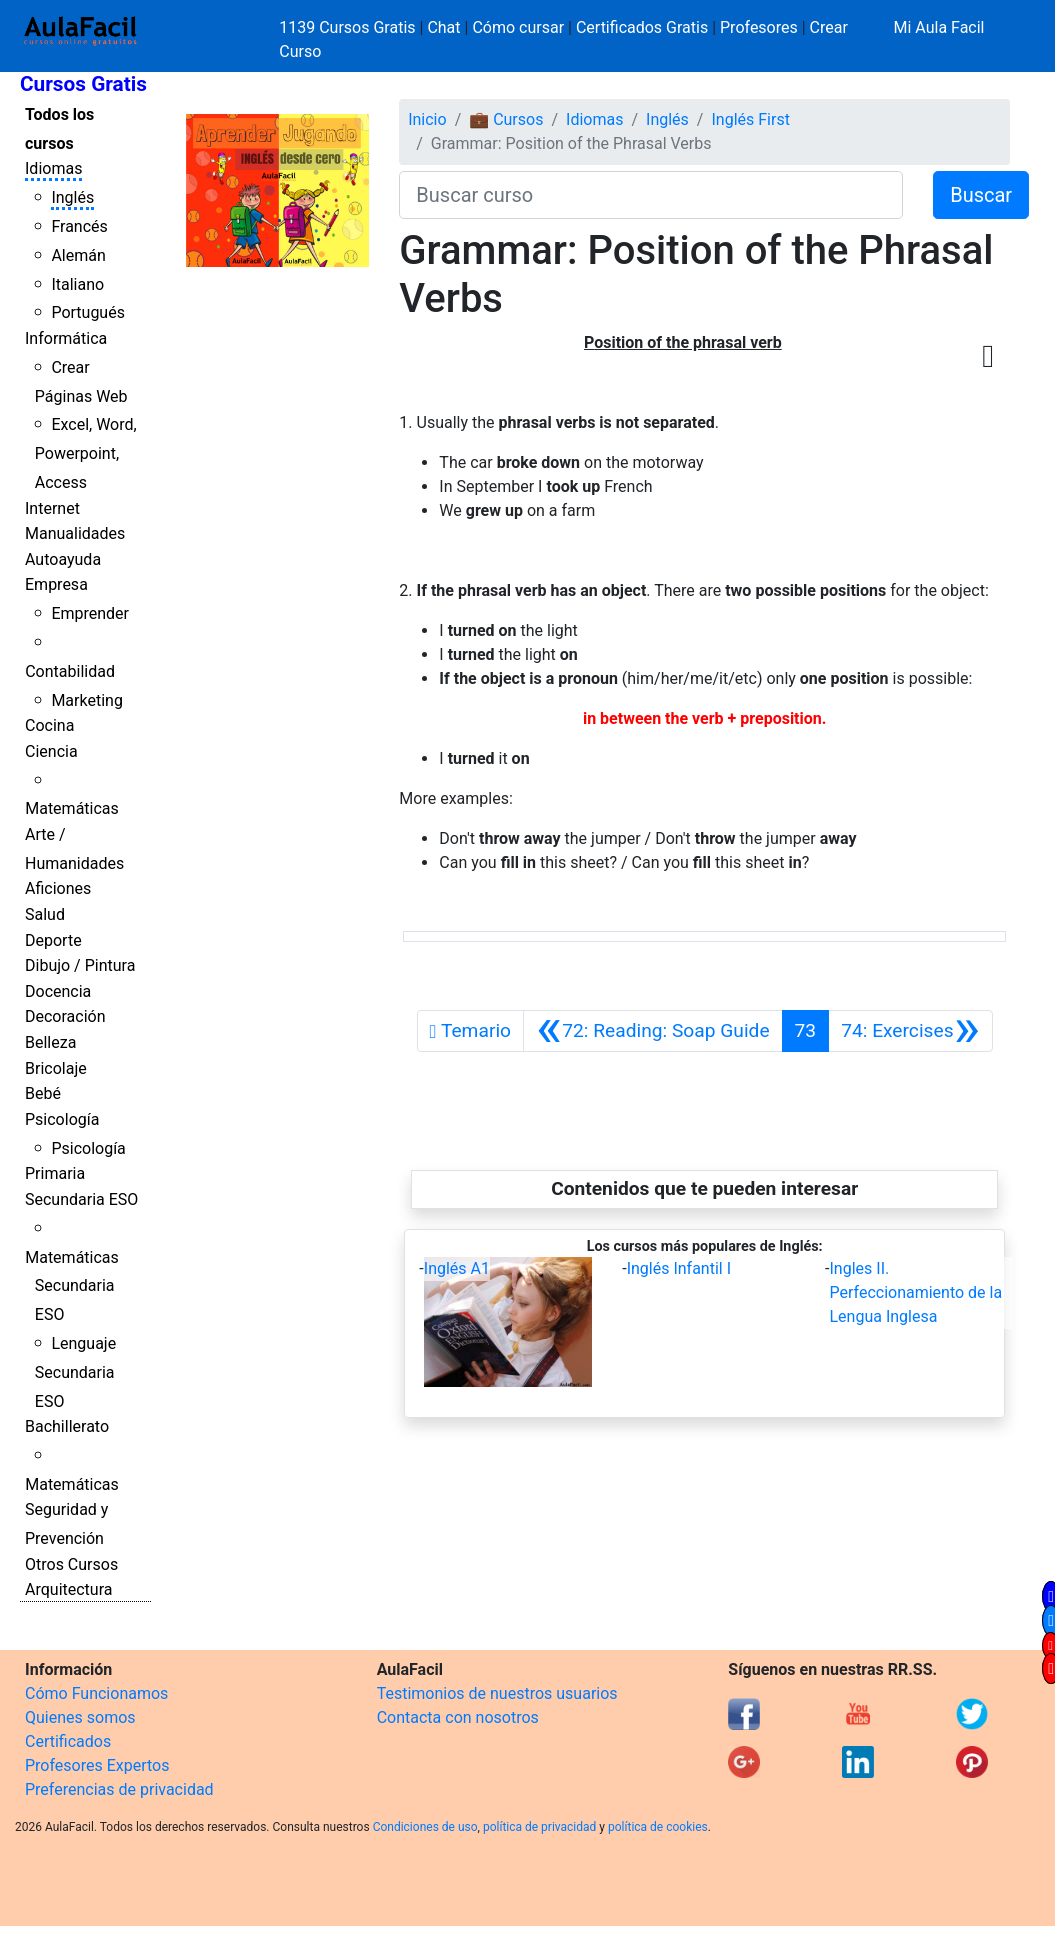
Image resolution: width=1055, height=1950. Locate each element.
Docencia (58, 991)
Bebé (43, 1093)
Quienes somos (80, 1717)
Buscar (981, 195)
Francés (79, 226)
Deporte (53, 940)
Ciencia (51, 751)
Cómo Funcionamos (96, 1693)
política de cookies (658, 1827)
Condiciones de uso (425, 1827)
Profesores (759, 27)
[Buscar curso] (651, 195)
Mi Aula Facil (938, 27)
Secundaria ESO (81, 1199)
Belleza (50, 1042)
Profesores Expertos (97, 1765)
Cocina (49, 725)
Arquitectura (68, 1589)
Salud (45, 914)
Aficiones (58, 888)
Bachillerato (67, 1426)
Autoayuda (63, 559)
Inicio (427, 119)
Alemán (78, 255)
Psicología (62, 1119)
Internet (52, 508)
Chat (443, 27)
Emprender (90, 613)
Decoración (65, 1016)
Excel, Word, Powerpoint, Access (86, 453)
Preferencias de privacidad (119, 1789)
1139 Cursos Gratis (349, 27)
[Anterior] (653, 1031)
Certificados (68, 1741)
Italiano (77, 284)
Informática (66, 338)
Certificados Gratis (642, 27)
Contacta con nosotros (458, 1717)
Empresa (56, 584)
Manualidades (75, 533)
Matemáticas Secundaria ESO (72, 1286)
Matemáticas (72, 808)
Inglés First (750, 119)
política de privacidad (539, 1827)
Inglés (72, 197)
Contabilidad (70, 671)
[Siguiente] (910, 1031)
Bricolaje (56, 1068)
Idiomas (53, 168)
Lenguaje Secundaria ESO (75, 1372)
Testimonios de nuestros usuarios (497, 1693)
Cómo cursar (518, 27)
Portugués (88, 312)
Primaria (55, 1173)
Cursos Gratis (83, 84)
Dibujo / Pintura (80, 965)
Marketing (86, 700)
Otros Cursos (71, 1564)
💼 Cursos (506, 119)
